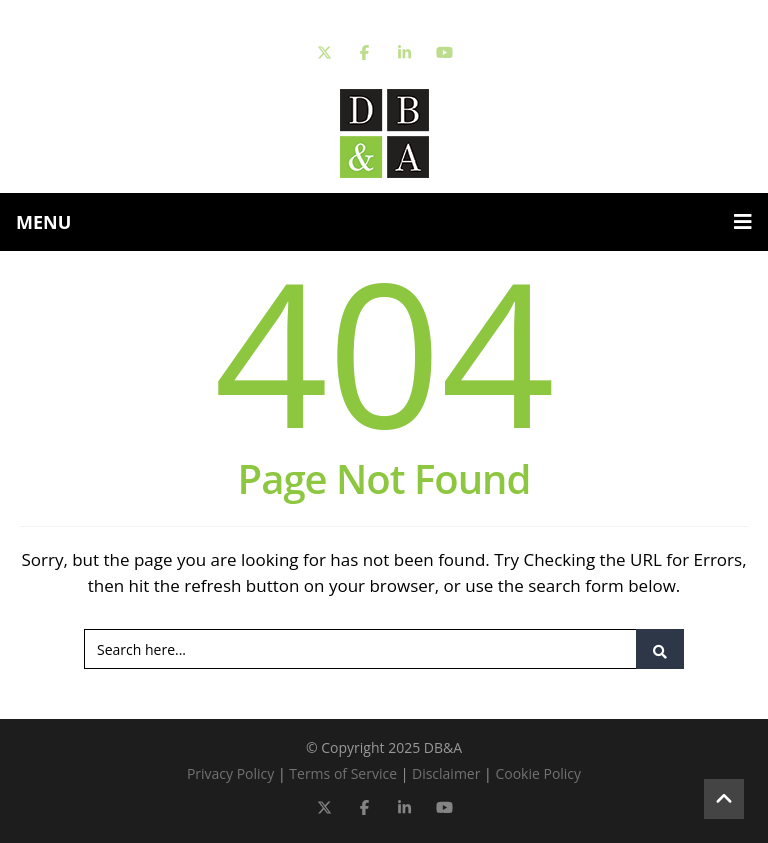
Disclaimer (446, 773)
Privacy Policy (230, 773)
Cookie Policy (538, 773)
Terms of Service (343, 773)
